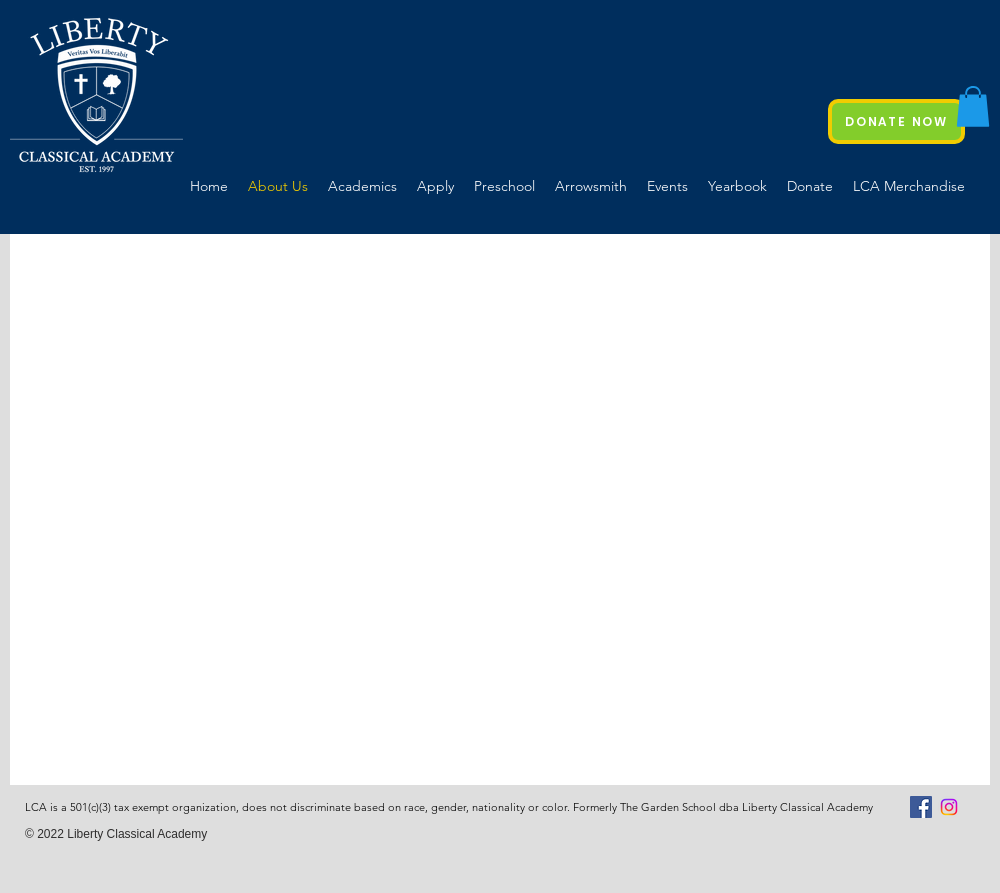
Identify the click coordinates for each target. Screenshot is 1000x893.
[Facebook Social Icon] (921, 807)
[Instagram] (949, 807)
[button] (973, 106)
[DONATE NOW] (896, 121)
